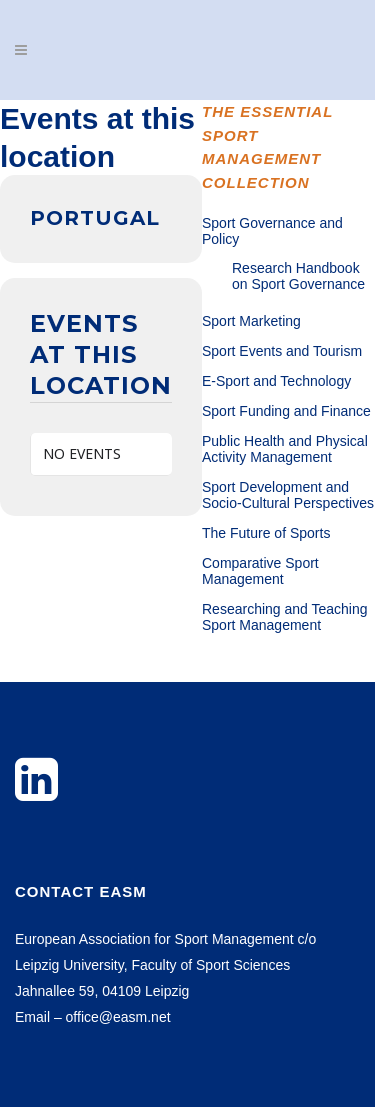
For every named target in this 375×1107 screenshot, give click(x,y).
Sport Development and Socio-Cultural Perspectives (288, 495)
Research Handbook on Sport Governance (298, 276)
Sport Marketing (251, 321)
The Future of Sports (266, 533)
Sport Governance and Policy (272, 231)
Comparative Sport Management (260, 571)
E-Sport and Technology (276, 381)
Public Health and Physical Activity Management (285, 449)
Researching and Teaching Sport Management (285, 617)
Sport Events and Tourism (282, 351)
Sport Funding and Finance (286, 411)
